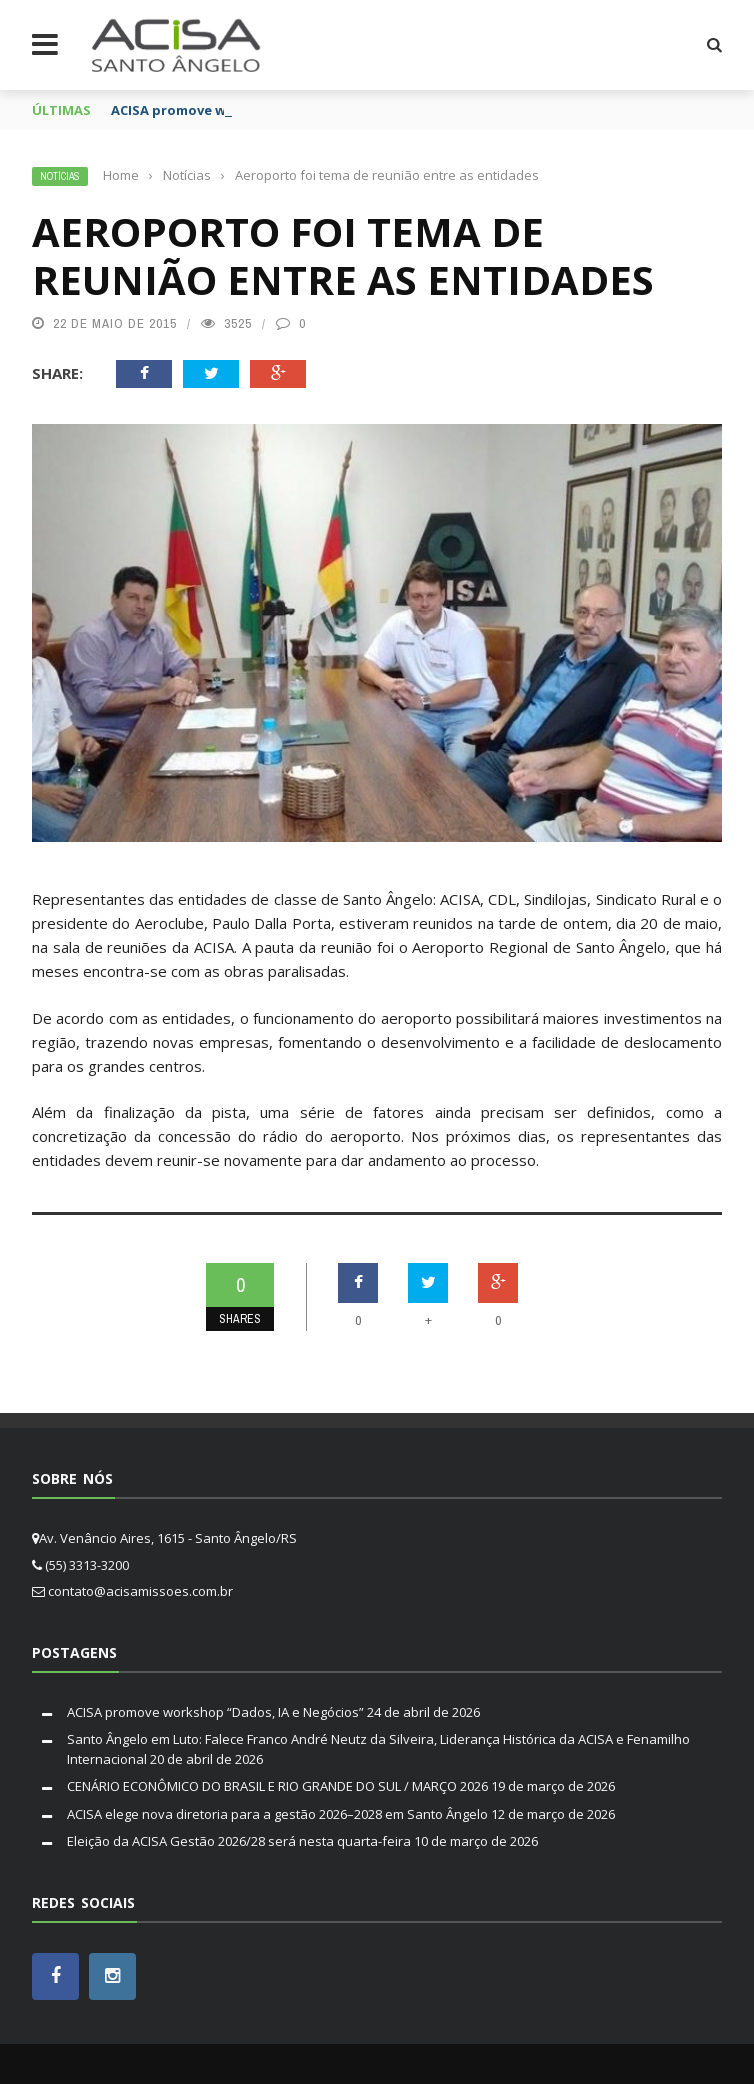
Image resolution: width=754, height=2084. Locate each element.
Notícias (60, 176)
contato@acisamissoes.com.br (140, 1591)
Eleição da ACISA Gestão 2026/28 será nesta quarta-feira (239, 1841)
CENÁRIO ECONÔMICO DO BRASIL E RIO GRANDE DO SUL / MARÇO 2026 (277, 1786)
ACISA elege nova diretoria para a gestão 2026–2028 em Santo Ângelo (277, 1814)
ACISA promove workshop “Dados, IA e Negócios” (215, 1712)
